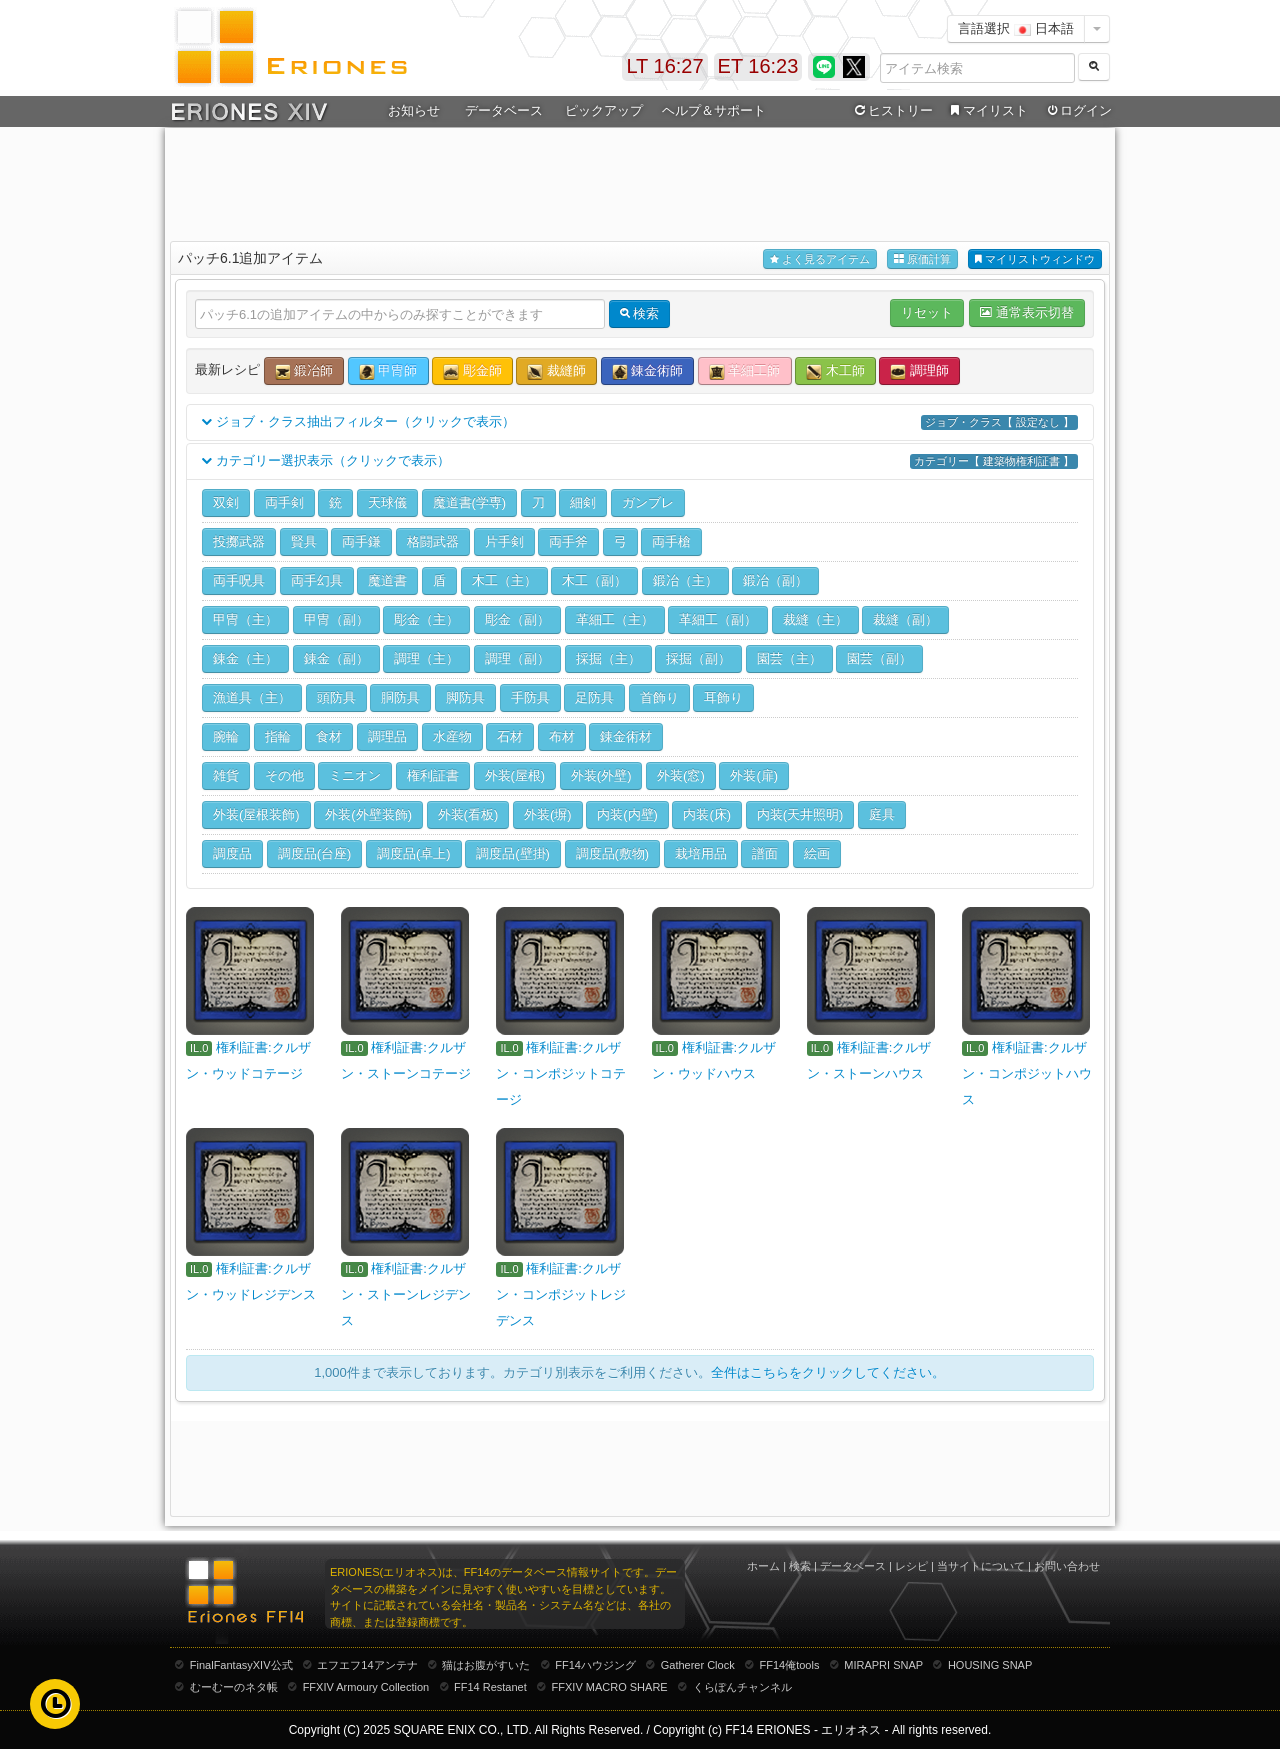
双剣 (226, 502)
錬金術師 (648, 371)
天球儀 (387, 502)
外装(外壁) (601, 775)
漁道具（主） (252, 697)
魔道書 (387, 580)
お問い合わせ (1067, 1566)
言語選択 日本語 (1016, 28)
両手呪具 (239, 580)
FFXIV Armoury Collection (366, 1687)
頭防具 (336, 697)
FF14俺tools (790, 1665)
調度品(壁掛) (513, 853)
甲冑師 (388, 371)
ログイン (1078, 111)
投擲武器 (239, 541)
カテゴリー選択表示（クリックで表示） (640, 461)
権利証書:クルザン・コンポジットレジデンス (561, 1294)
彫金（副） (517, 619)
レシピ (911, 1566)
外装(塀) (548, 814)
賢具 (304, 541)
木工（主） (504, 580)
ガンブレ (648, 502)
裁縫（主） (815, 619)
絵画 (817, 853)
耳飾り (723, 697)
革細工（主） (615, 619)
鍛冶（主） (685, 580)
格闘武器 (433, 541)
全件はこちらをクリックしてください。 (828, 1372)
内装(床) (707, 814)
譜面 (765, 853)
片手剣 (504, 541)
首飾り (659, 697)
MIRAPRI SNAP (883, 1665)
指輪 (278, 736)
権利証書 (433, 775)
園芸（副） (879, 658)
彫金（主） (426, 619)
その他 (284, 775)
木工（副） (594, 580)
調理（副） (517, 658)
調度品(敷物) (613, 853)
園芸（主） (789, 658)
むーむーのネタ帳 (234, 1687)
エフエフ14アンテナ (367, 1665)
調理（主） (426, 658)
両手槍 (671, 541)
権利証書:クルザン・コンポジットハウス (1027, 1073)
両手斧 (568, 541)
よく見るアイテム (820, 259)
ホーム (763, 1566)
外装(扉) (754, 775)
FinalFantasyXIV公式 (241, 1665)
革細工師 (745, 371)
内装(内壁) (627, 814)
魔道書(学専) (470, 502)
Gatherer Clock (698, 1665)
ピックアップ (604, 110)
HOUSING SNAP (990, 1665)
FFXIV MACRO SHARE (610, 1687)
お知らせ (414, 110)
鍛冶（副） (775, 580)
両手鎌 (361, 541)
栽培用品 (701, 853)
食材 (329, 736)
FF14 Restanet (490, 1687)
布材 (562, 736)
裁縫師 (556, 371)
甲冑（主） (245, 619)
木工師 (835, 371)
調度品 (232, 853)
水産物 (452, 736)
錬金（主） (245, 658)
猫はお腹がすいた (486, 1665)
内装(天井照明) (800, 814)
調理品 (387, 736)
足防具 (594, 697)
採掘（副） (698, 658)
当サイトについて (981, 1566)
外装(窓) (681, 775)
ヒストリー (891, 111)
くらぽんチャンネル (742, 1687)
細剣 (583, 502)
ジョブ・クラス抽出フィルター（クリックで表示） (640, 422)
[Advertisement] (640, 181)
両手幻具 (317, 580)
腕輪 (226, 736)
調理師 (919, 371)
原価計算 (922, 259)
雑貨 (226, 775)
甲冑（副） (336, 619)
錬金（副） (336, 658)
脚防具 (465, 697)
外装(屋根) (515, 775)
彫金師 (472, 371)
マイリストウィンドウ (1035, 259)
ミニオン (355, 775)
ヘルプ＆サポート (714, 110)
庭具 (882, 814)
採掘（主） (608, 658)
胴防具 (400, 697)
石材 (510, 736)
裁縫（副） (905, 619)
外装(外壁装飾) (368, 814)
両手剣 (284, 502)
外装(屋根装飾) (256, 814)
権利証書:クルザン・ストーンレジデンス (406, 1294)
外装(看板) (468, 814)
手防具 (530, 697)
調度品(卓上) (414, 853)
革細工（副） (718, 619)
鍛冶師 (304, 371)
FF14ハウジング (595, 1665)
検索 (800, 1566)
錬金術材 (626, 736)
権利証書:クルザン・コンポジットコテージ (561, 1073)
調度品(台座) (315, 853)
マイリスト (986, 111)
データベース (504, 110)
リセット (927, 312)
